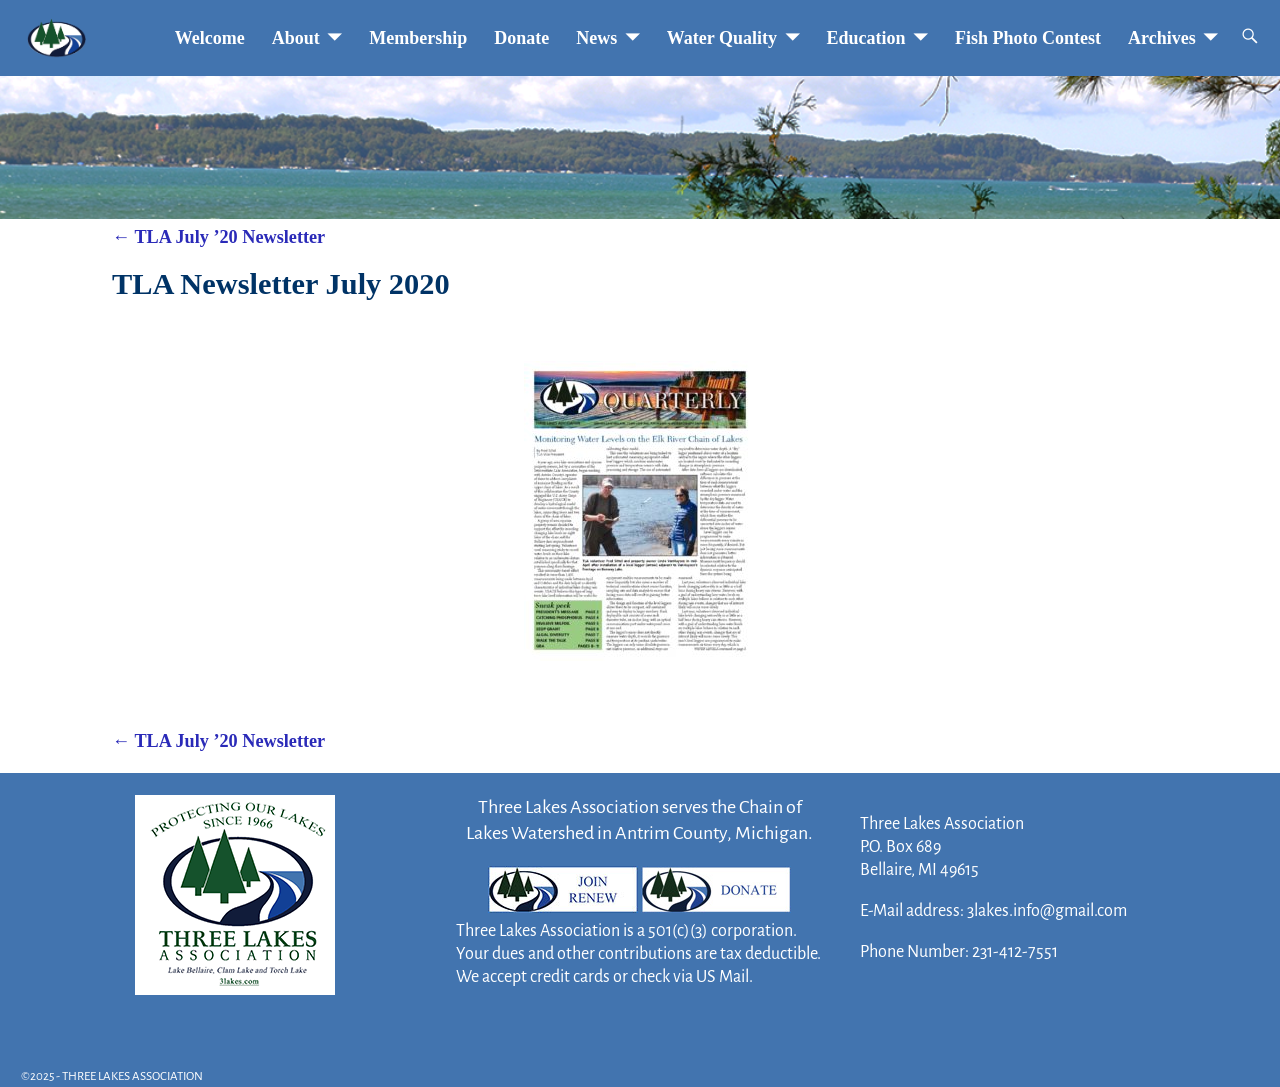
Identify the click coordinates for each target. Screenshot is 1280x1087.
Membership (418, 38)
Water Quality (722, 38)
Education (866, 38)
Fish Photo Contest (1028, 38)
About (296, 38)
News (596, 38)
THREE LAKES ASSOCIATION (132, 1076)
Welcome (210, 38)
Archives (1162, 38)
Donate (521, 38)
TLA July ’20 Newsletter (218, 237)
